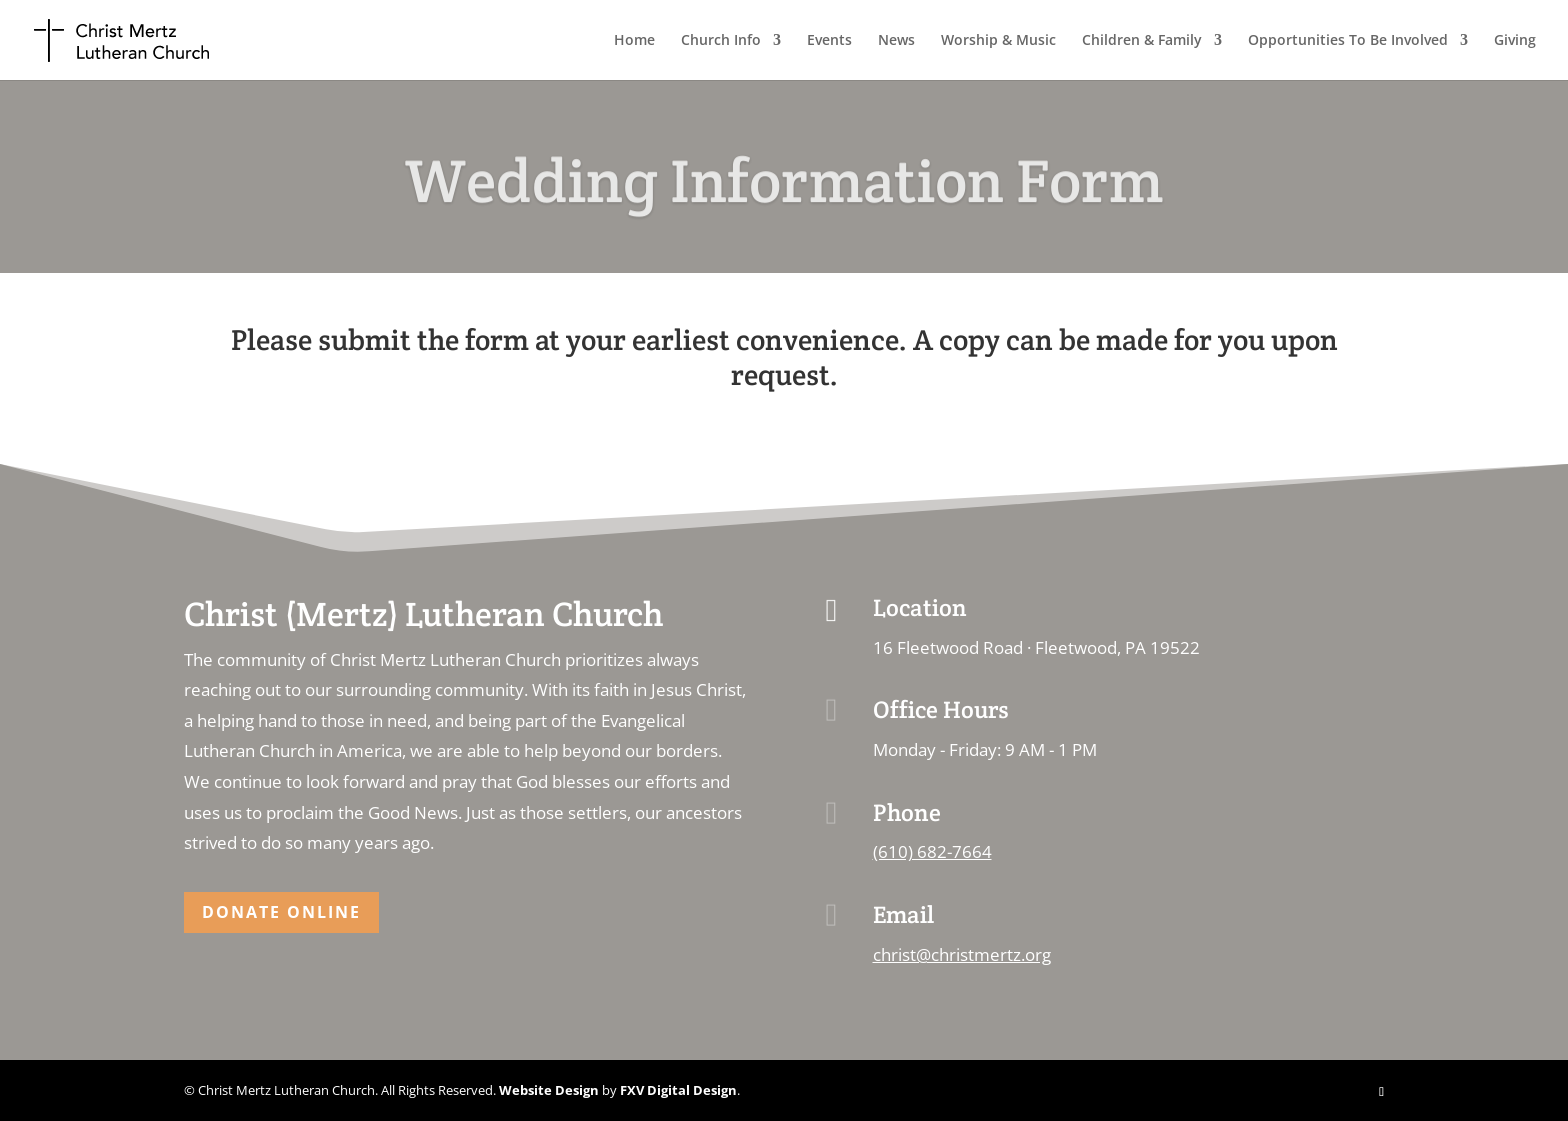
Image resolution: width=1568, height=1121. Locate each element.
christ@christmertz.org (962, 954)
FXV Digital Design (678, 1090)
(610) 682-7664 (932, 851)
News (896, 41)
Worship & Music (998, 41)
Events (829, 41)
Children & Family (1142, 41)
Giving (1515, 41)
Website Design (549, 1090)
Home (634, 41)
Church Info (721, 41)
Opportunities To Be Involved (1348, 41)
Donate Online (281, 912)
